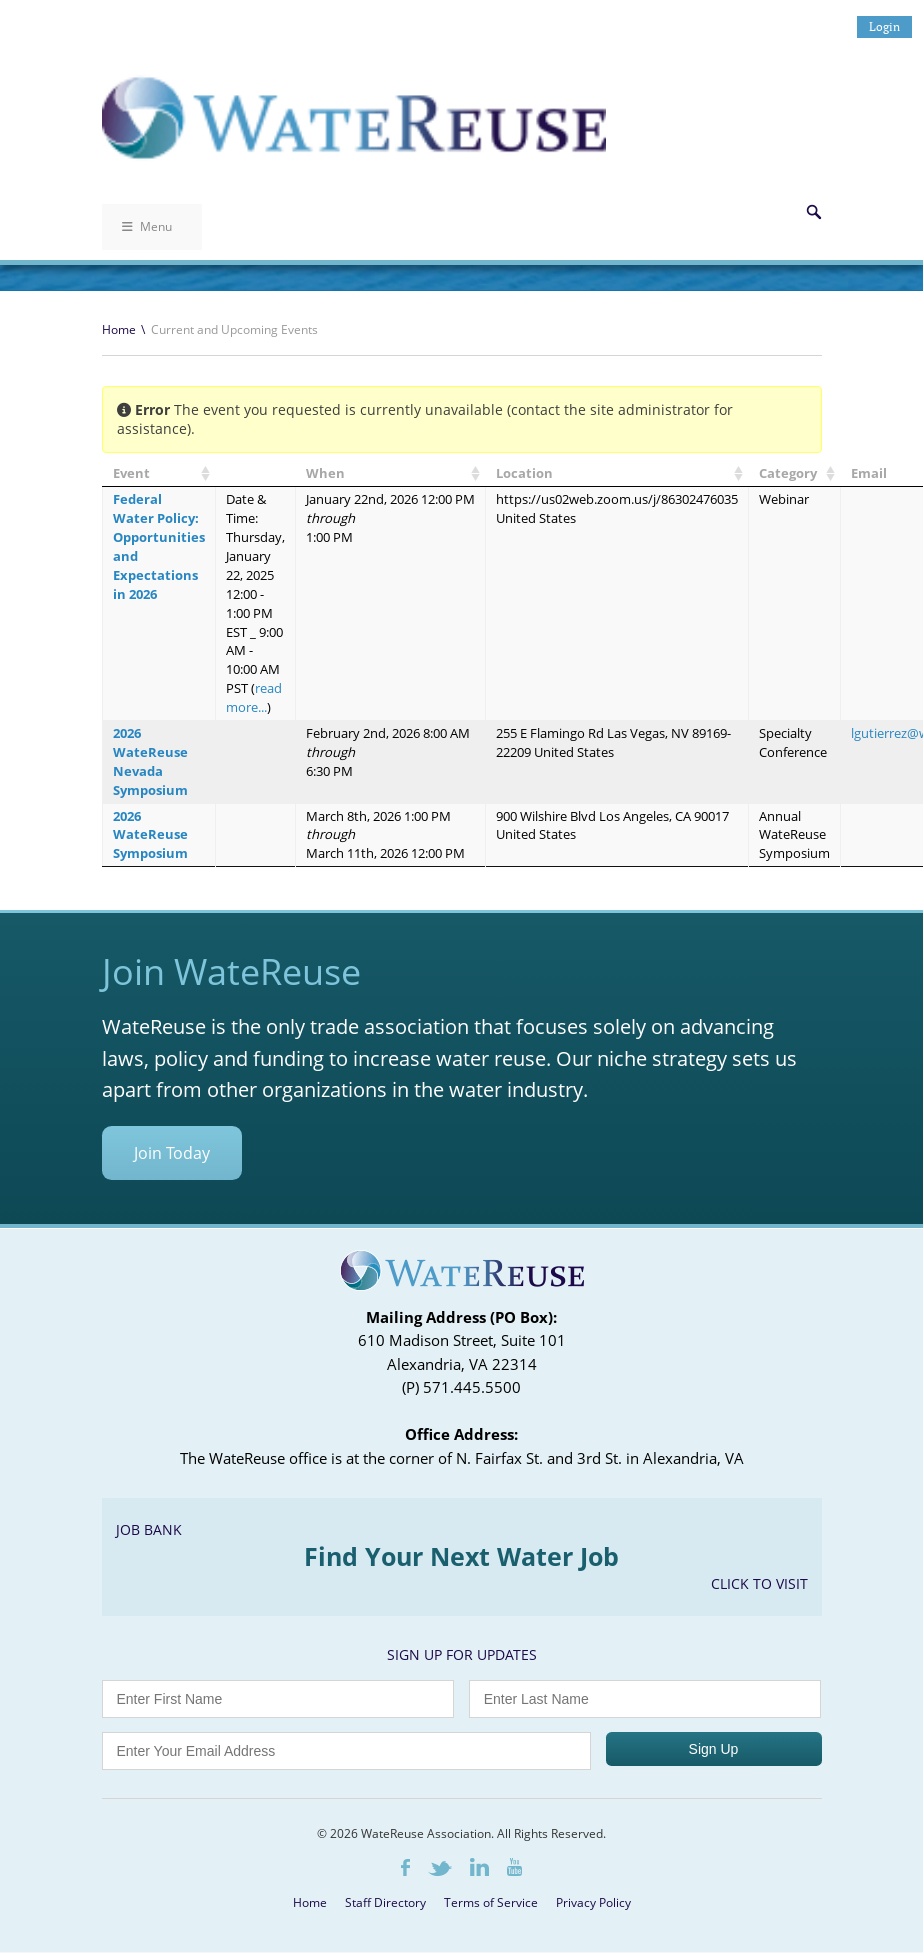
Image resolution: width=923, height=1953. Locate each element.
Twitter (440, 1868)
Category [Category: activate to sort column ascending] (788, 473)
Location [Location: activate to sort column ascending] (524, 473)
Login (884, 26)
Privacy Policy (593, 1902)
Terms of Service (491, 1902)
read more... (254, 697)
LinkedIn (479, 1867)
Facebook (405, 1867)
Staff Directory (385, 1902)
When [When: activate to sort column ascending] (325, 473)
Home (119, 329)
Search (814, 212)
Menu (147, 226)
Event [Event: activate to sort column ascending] (131, 473)
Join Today (172, 1153)
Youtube (514, 1867)
